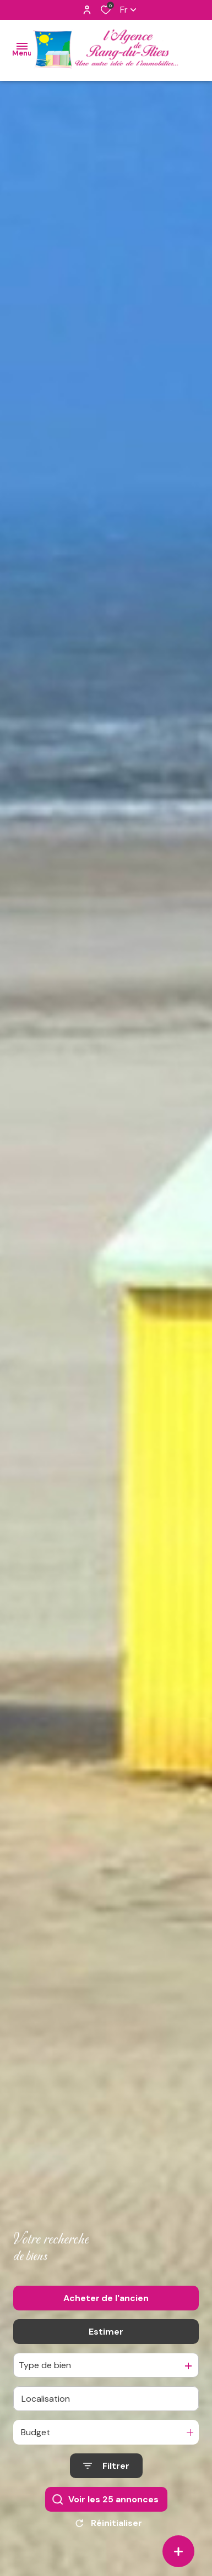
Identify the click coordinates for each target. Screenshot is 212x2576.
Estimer (106, 2336)
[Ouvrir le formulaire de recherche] (106, 2471)
